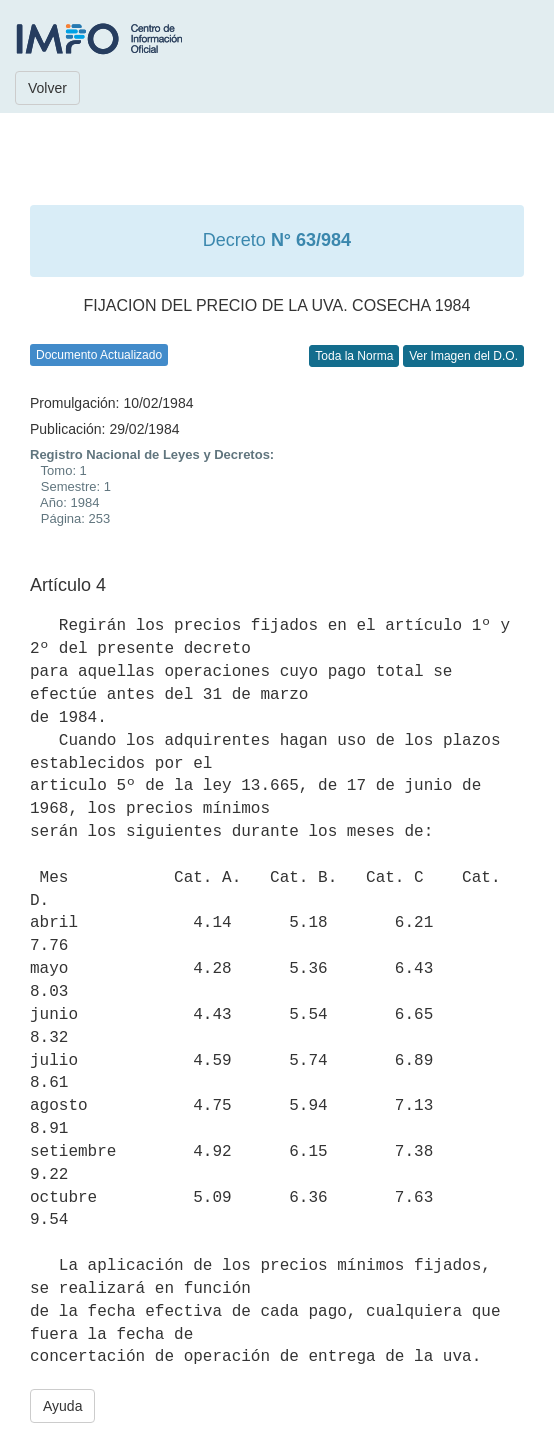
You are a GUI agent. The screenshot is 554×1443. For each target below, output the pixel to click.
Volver (47, 88)
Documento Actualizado (99, 355)
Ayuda (62, 1406)
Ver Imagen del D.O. (463, 356)
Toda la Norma (354, 356)
